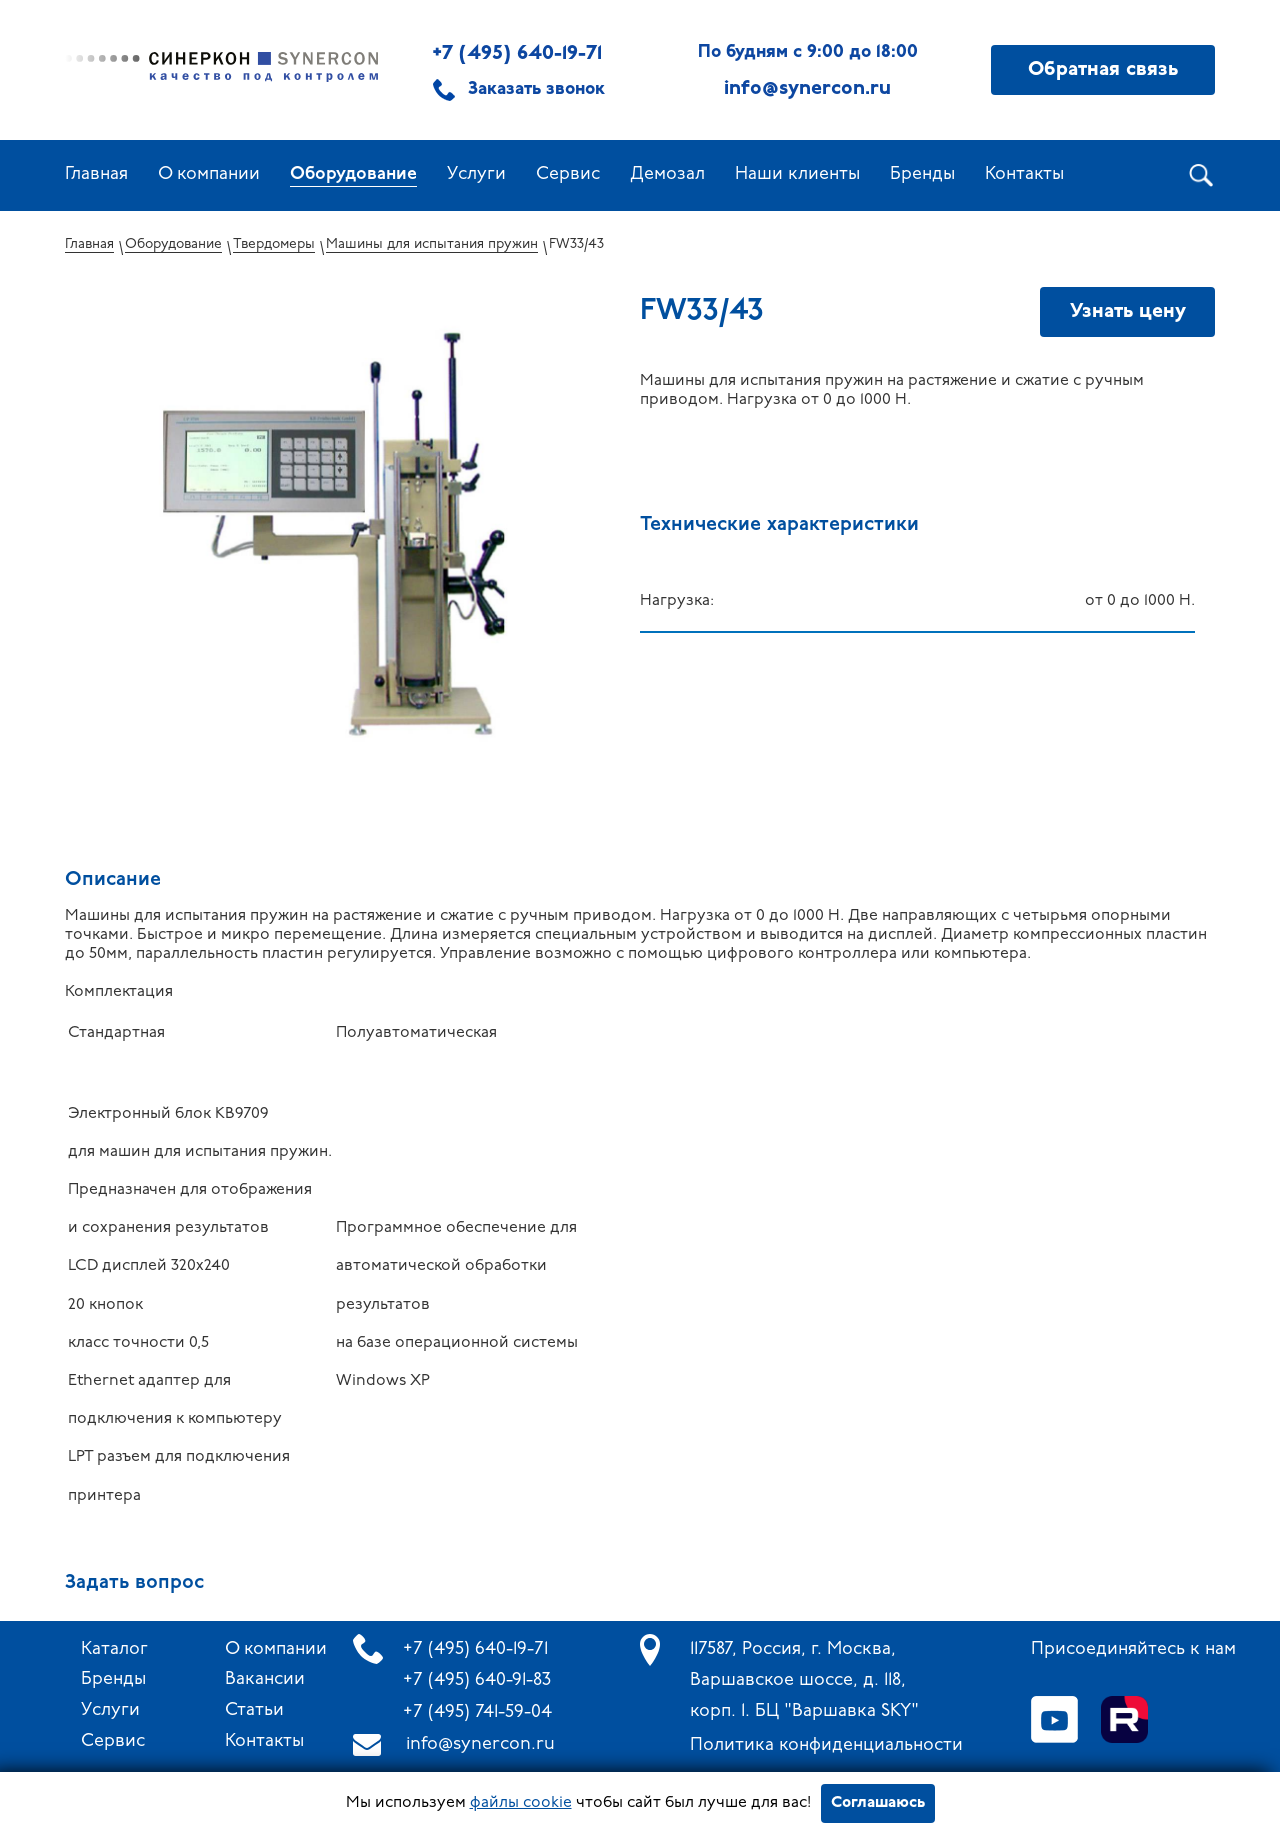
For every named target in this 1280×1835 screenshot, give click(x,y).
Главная (96, 174)
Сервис (568, 174)
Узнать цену (1128, 312)
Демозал (667, 174)
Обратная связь (1103, 70)
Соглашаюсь (878, 1803)
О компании (209, 174)
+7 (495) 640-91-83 (477, 1680)
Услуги (476, 174)
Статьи (254, 1710)
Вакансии (265, 1679)
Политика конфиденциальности (826, 1745)
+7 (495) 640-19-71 (517, 54)
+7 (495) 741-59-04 (477, 1712)
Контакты (1024, 174)
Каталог (114, 1649)
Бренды (922, 174)
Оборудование (353, 174)
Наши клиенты (797, 174)
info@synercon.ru (480, 1744)
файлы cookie (521, 1803)
